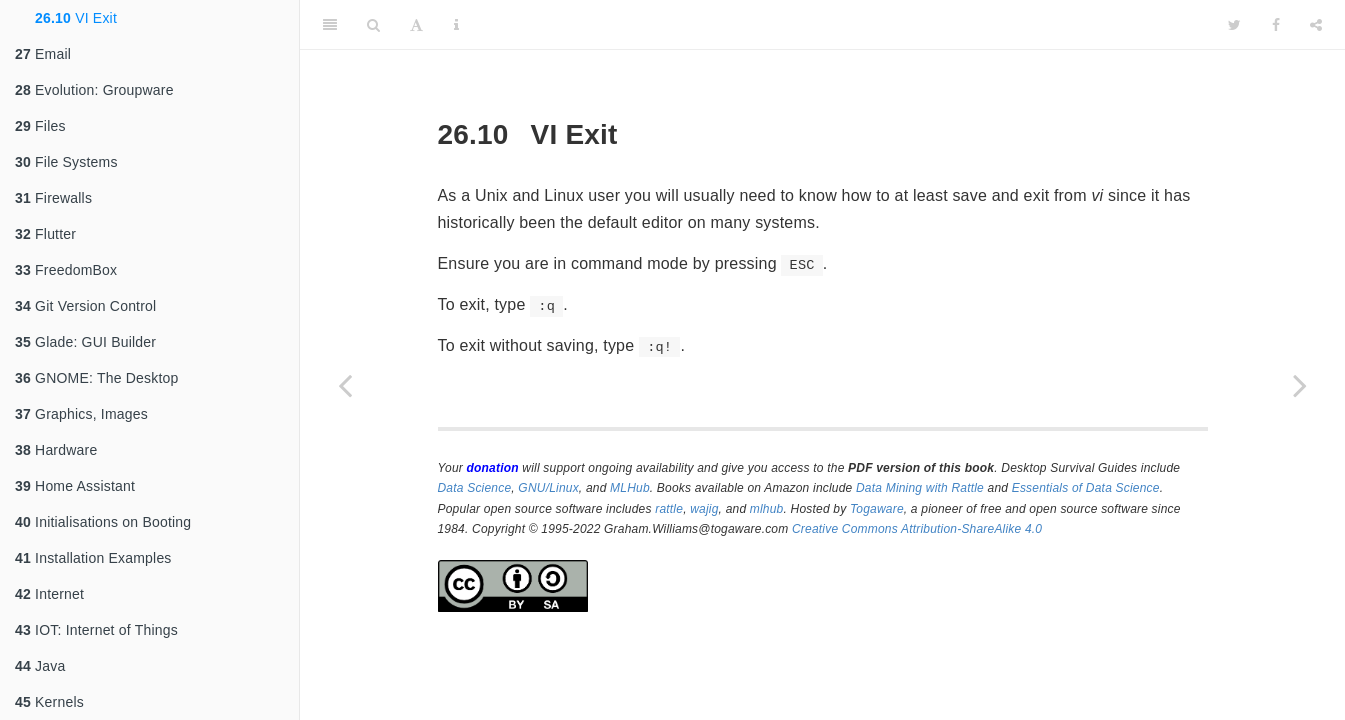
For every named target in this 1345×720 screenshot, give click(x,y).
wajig (704, 509)
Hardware (56, 450)
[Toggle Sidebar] (330, 25)
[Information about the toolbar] (456, 25)
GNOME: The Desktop (96, 378)
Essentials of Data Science (1086, 488)
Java (40, 666)
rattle (669, 509)
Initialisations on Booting (103, 522)
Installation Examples (93, 558)
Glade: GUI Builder (85, 342)
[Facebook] (1276, 25)
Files (40, 126)
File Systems (66, 162)
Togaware (877, 509)
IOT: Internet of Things (96, 630)
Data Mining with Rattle (920, 488)
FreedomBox (66, 270)
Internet (49, 594)
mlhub (767, 509)
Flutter (45, 234)
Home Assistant (75, 486)
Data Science (475, 488)
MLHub (630, 488)
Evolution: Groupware (94, 90)
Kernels (49, 702)
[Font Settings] (416, 25)
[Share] (1316, 25)
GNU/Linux (548, 488)
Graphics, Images (81, 414)
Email (43, 54)
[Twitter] (1234, 25)
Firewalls (53, 198)
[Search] (373, 25)
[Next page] (1300, 385)
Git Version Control (85, 306)
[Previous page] (345, 385)
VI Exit (76, 18)
